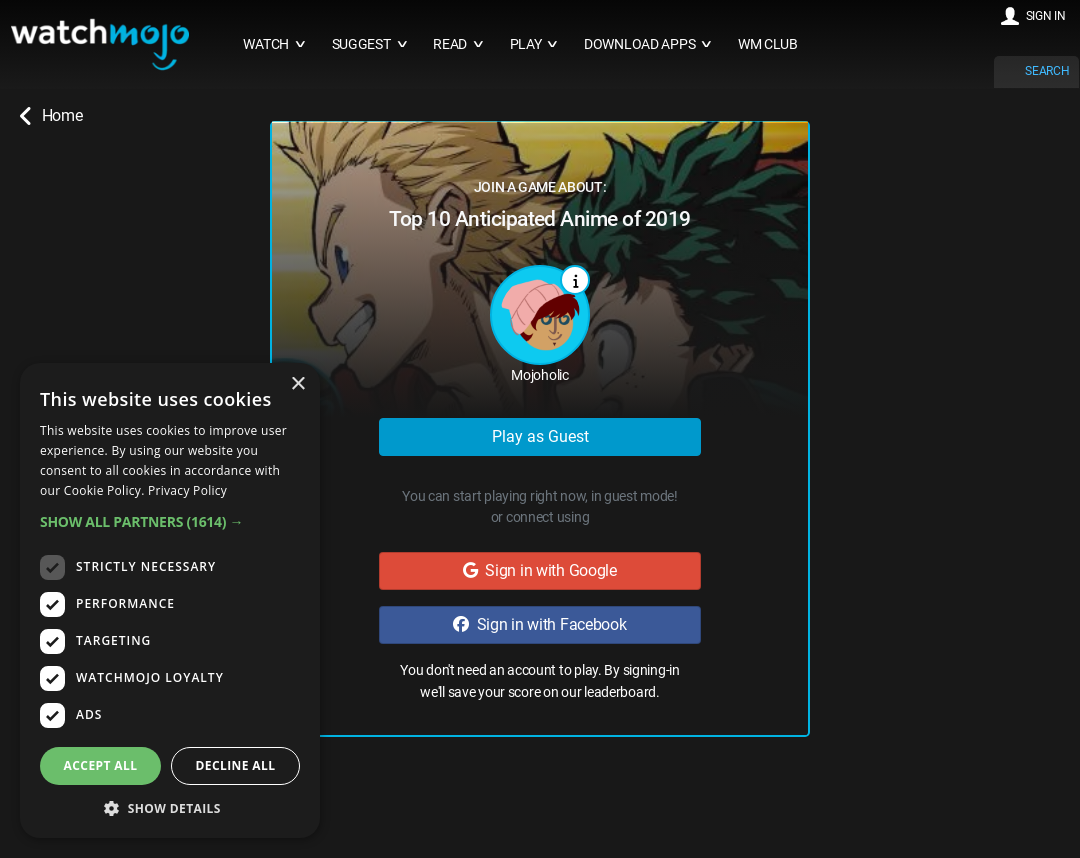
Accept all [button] (101, 765)
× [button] (297, 384)
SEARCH (1047, 71)
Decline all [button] (236, 765)
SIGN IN (1046, 16)
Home (51, 116)
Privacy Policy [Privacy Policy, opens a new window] (187, 490)
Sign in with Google (540, 570)
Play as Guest (540, 436)
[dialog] (170, 600)
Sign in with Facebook (539, 624)
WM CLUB (768, 44)
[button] (170, 521)
